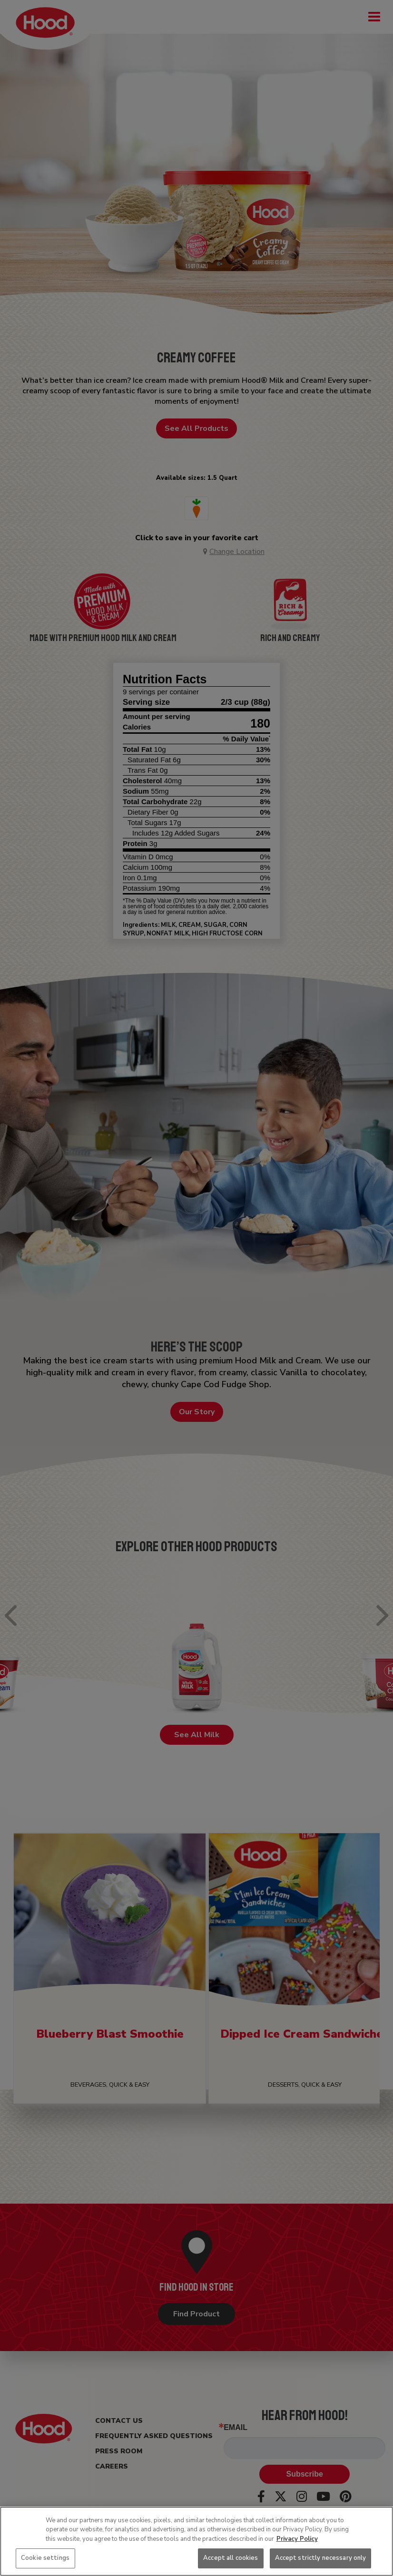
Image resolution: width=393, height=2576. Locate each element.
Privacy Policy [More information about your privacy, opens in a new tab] (297, 2539)
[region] (196, 2541)
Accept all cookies (230, 2558)
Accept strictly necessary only (320, 2558)
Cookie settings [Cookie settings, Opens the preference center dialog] (45, 2558)
